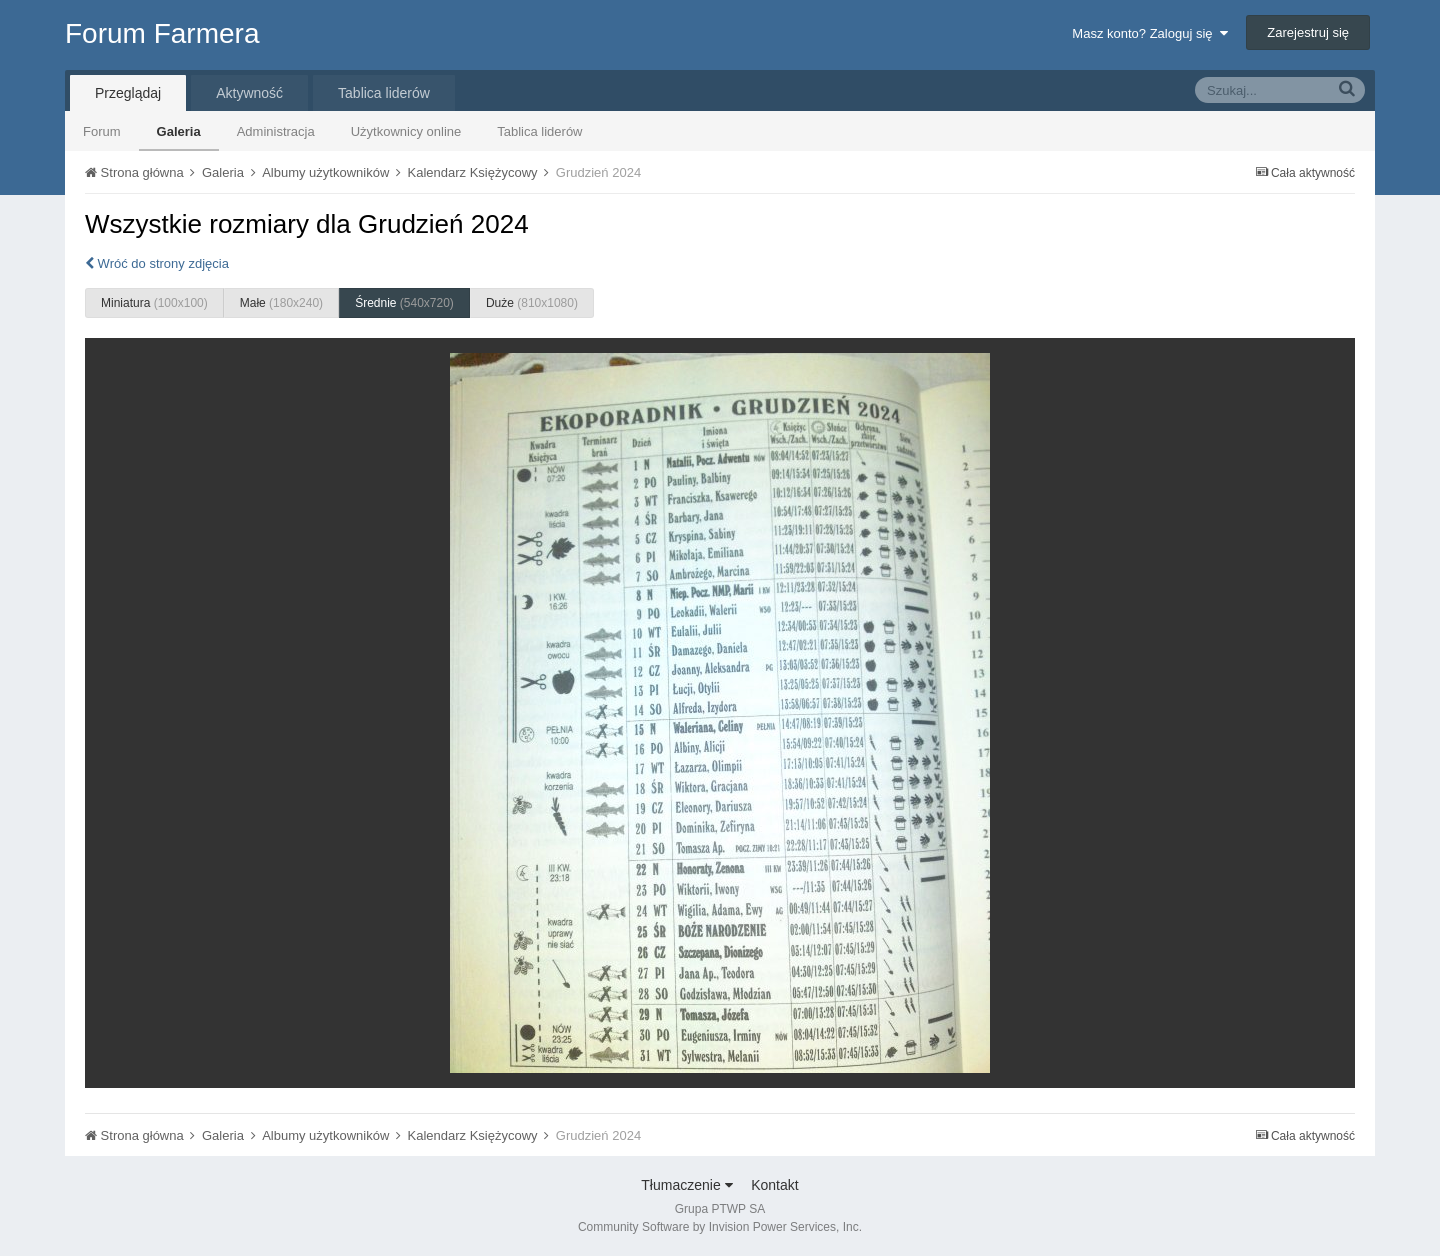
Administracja (276, 131)
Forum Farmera (162, 33)
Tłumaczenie (686, 1185)
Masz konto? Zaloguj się (1149, 33)
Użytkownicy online (406, 131)
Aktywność (249, 93)
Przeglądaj (128, 93)
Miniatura (154, 303)
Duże (532, 303)
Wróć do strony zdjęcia (157, 263)
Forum (102, 131)
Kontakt (774, 1185)
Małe (281, 303)
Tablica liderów (539, 131)
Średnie (404, 303)
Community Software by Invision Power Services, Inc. (720, 1227)
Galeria (179, 131)
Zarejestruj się (1308, 32)
